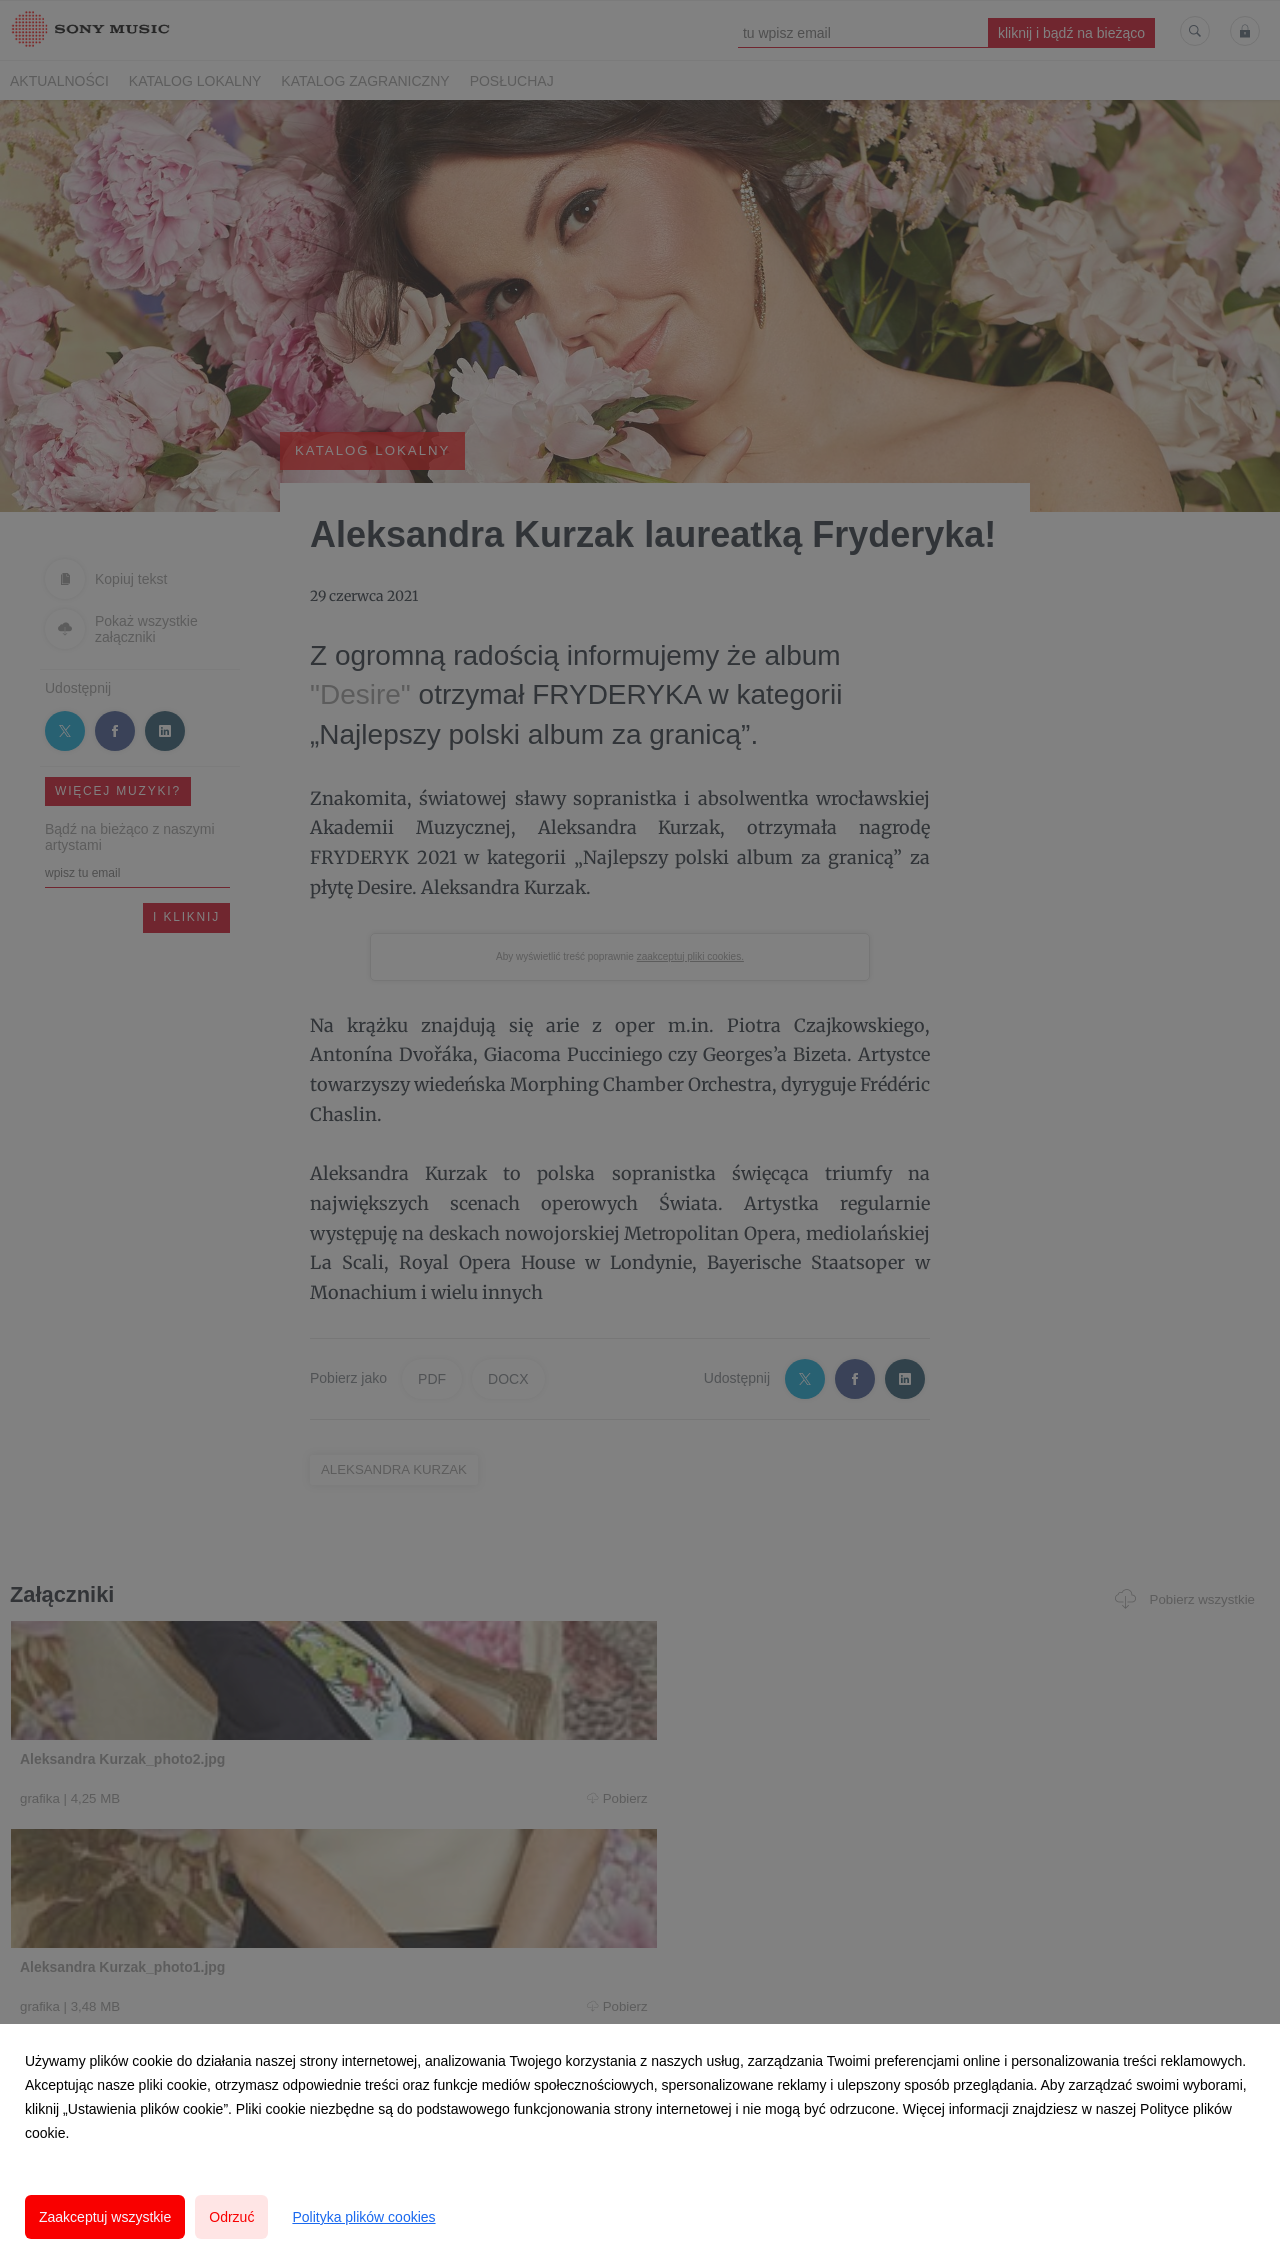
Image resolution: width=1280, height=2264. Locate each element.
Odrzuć (231, 2217)
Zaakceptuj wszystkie (105, 2217)
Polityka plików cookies (363, 2217)
